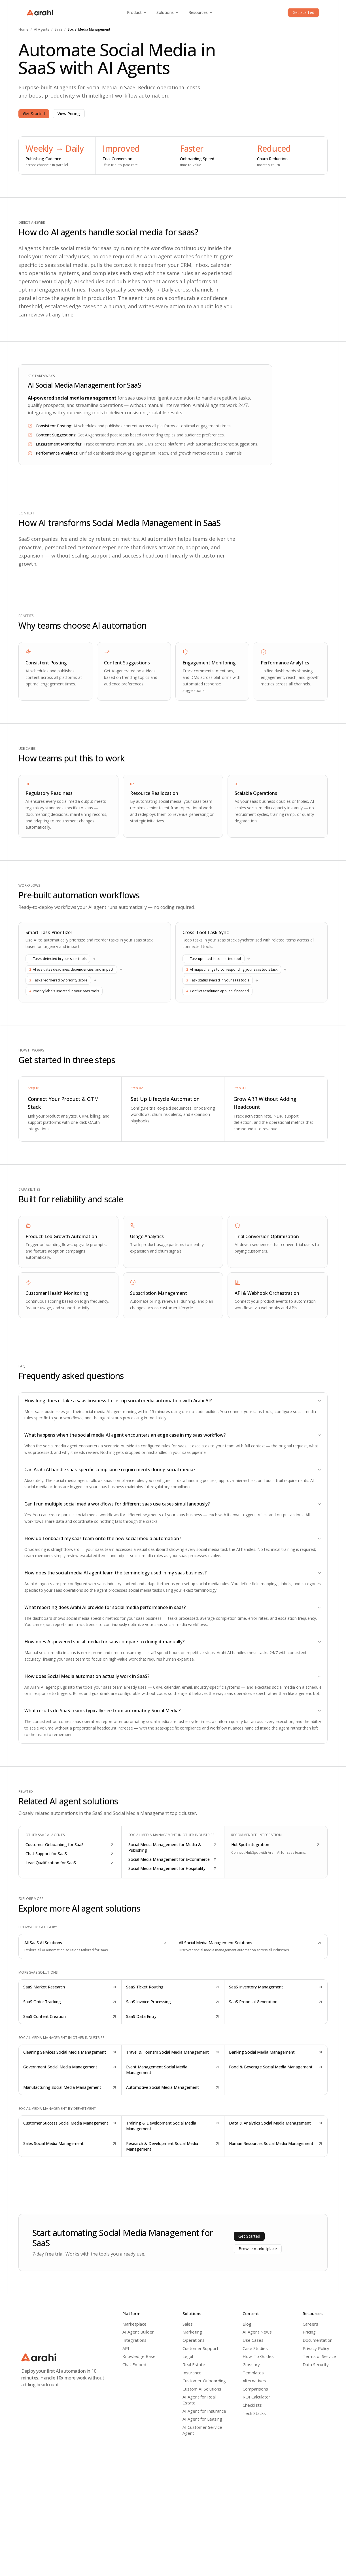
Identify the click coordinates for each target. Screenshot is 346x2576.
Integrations (134, 2340)
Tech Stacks (254, 2413)
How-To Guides (258, 2356)
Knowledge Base (139, 2356)
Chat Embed (134, 2364)
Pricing (309, 2332)
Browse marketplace (258, 2248)
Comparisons (255, 2389)
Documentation (317, 2340)
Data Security (316, 2364)
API (125, 2348)
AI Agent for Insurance (204, 2411)
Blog (247, 2324)
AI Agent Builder (138, 2332)
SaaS (58, 29)
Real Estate (193, 2364)
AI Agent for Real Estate (199, 2400)
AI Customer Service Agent (202, 2430)
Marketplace (134, 2324)
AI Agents (41, 29)
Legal (187, 2356)
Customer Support (200, 2348)
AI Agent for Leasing (202, 2419)
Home (23, 29)
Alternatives (254, 2380)
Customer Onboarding (204, 2380)
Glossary (251, 2364)
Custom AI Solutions (201, 2389)
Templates (253, 2373)
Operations (193, 2340)
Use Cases (253, 2340)
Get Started (303, 12)
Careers (310, 2324)
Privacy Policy (316, 2348)
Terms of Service (319, 2356)
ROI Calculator (256, 2397)
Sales (187, 2324)
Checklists (252, 2405)
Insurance (191, 2373)
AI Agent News (257, 2332)
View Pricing (69, 113)
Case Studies (255, 2348)
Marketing (192, 2332)
